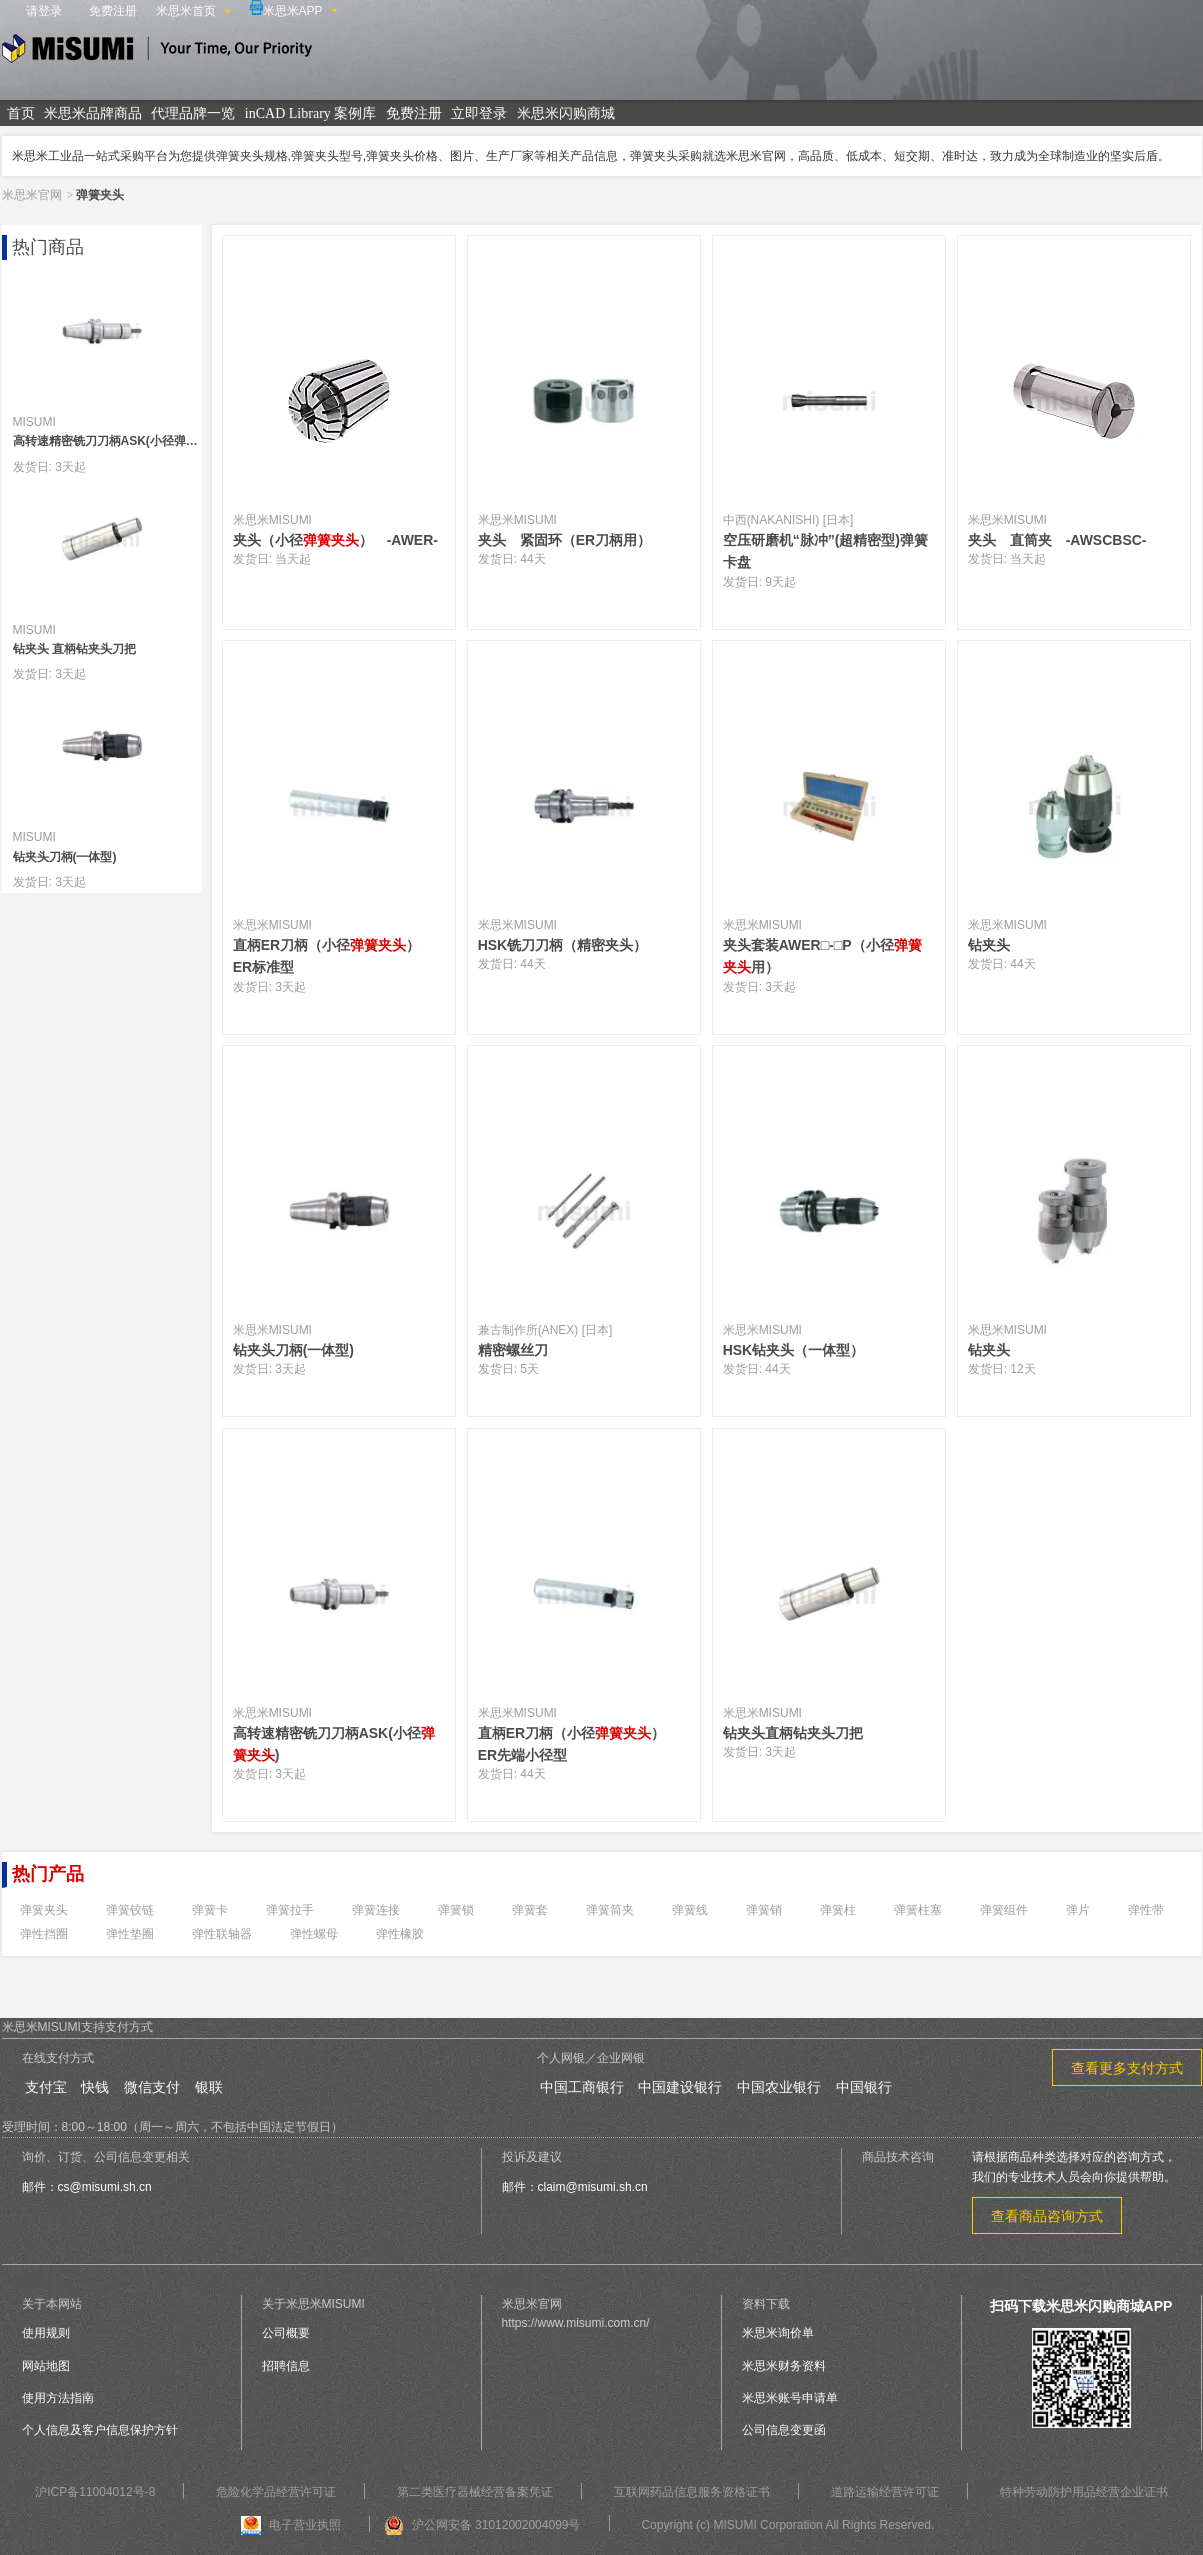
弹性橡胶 (400, 1934)
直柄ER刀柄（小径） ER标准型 (333, 956)
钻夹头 (996, 945)
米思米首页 (186, 11)
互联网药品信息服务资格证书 (692, 2492)
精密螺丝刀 (513, 1350)
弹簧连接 (376, 1910)
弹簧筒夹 (610, 1910)
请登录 (44, 11)
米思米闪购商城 (566, 113)
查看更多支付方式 (1127, 2068)
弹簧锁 (456, 1910)
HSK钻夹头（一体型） (801, 1350)
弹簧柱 (838, 1910)
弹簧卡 (210, 1910)
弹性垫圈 (130, 1934)
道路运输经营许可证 (885, 2492)
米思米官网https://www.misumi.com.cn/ (576, 2313)
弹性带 (1146, 1910)
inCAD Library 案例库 (310, 113)
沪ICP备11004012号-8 (95, 2492)
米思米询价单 (778, 2333)
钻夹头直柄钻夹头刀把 (793, 1733)
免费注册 (113, 11)
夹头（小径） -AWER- (335, 540)
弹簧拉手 (290, 1910)
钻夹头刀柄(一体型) (293, 1350)
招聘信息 (286, 2366)
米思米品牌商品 (93, 113)
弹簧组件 (1004, 1910)
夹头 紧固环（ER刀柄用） (564, 540)
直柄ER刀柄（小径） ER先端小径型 (578, 1744)
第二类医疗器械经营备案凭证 (475, 2492)
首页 (21, 113)
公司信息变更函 (784, 2430)
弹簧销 (764, 1910)
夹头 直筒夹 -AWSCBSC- (1057, 540)
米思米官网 (32, 195)
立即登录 (479, 113)
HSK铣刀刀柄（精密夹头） (570, 945)
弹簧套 (530, 1910)
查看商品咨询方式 (1047, 2216)
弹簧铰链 (130, 1910)
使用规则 (46, 2333)
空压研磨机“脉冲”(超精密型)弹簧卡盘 (825, 551)
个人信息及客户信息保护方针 (100, 2430)
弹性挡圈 (44, 1934)
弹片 (1078, 1910)
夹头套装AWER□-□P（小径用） (822, 956)
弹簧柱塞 (918, 1910)
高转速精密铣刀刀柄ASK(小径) (334, 1744)
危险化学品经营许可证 (276, 2492)
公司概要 (286, 2333)
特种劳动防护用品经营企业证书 (1084, 2492)
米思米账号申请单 (790, 2398)
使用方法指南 (58, 2398)
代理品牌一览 (193, 113)
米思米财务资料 (784, 2366)
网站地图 (46, 2366)
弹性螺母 (314, 1934)
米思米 (157, 51)
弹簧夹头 (44, 1910)
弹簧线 (690, 1910)
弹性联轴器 (222, 1934)
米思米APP (286, 9)
